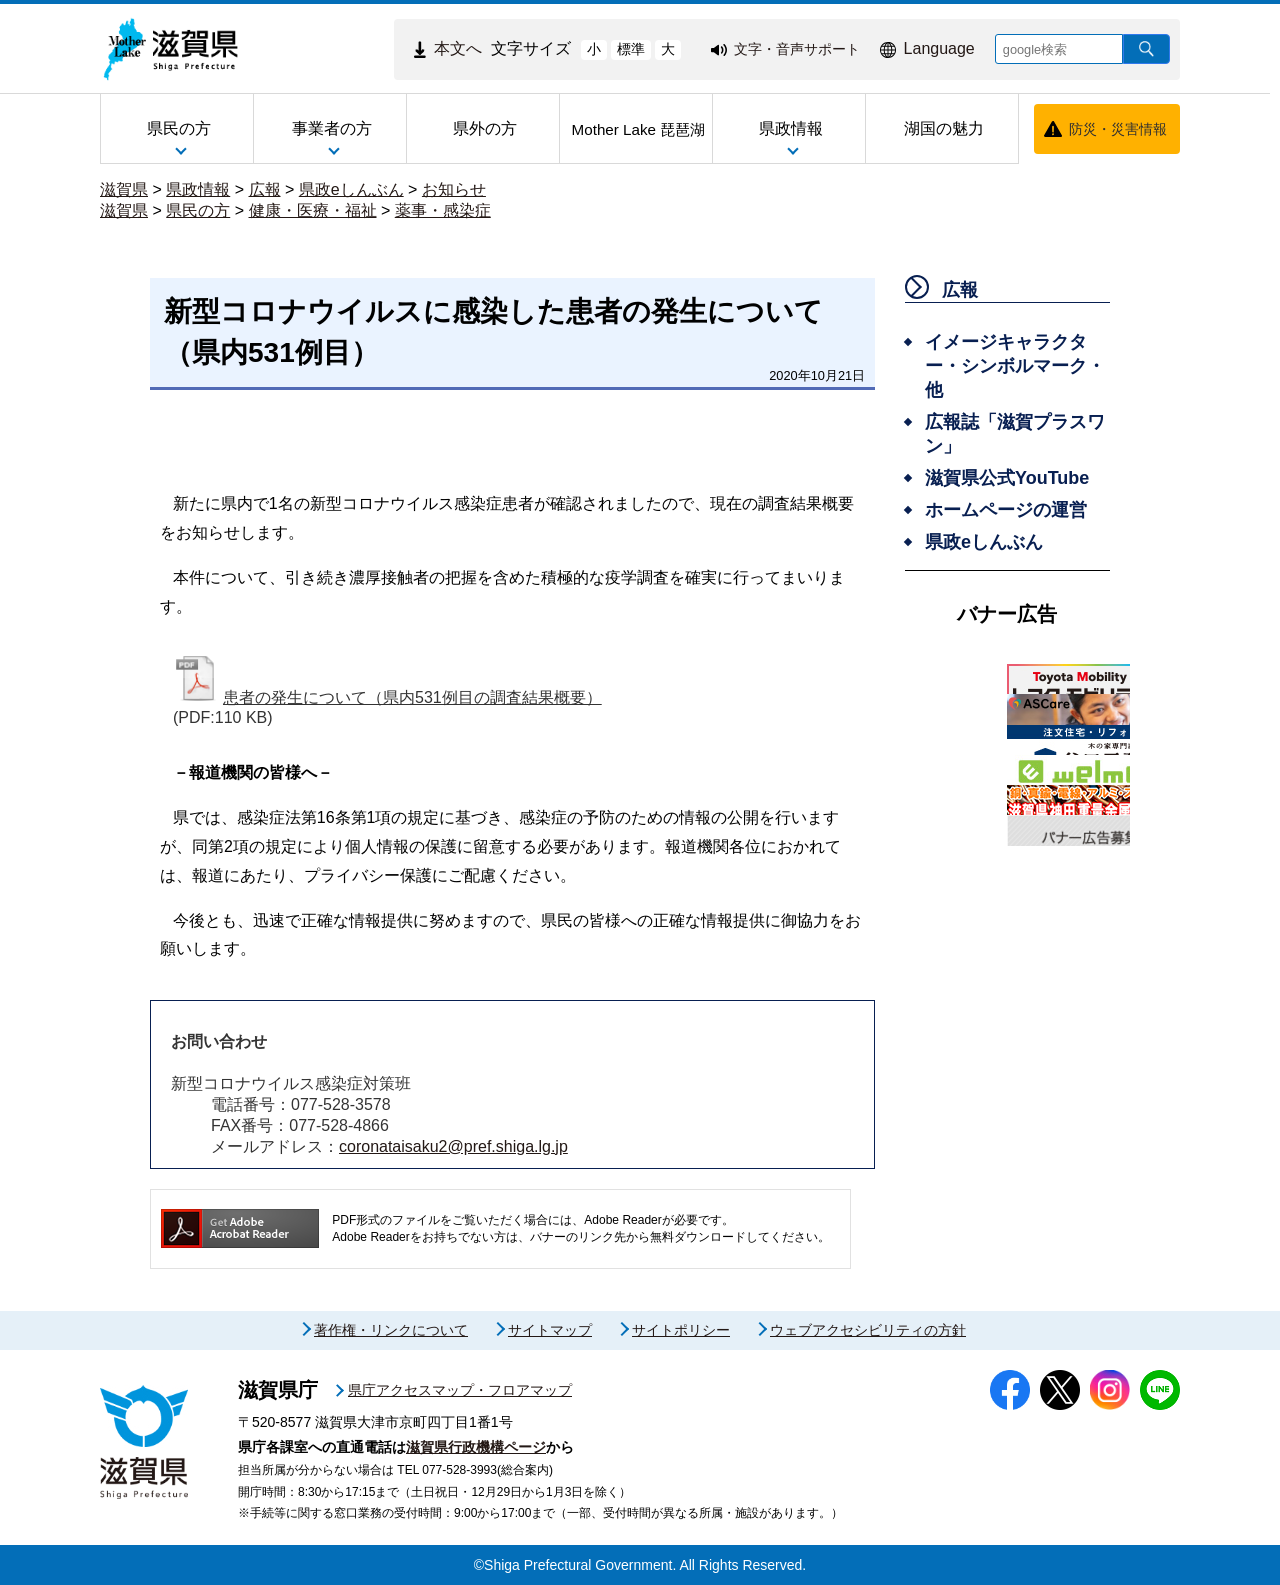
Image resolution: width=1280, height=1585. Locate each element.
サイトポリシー (681, 1330)
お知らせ (454, 189)
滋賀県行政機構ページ (476, 1447)
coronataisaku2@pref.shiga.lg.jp (453, 1146)
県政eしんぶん (351, 189)
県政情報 (198, 189)
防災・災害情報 (1118, 129)
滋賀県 (124, 189)
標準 (631, 49)
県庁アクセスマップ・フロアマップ (460, 1390)
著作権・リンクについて (391, 1330)
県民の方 (198, 210)
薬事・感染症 (443, 210)
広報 (265, 189)
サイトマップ (550, 1330)
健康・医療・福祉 (313, 210)
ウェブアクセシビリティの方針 (868, 1330)
